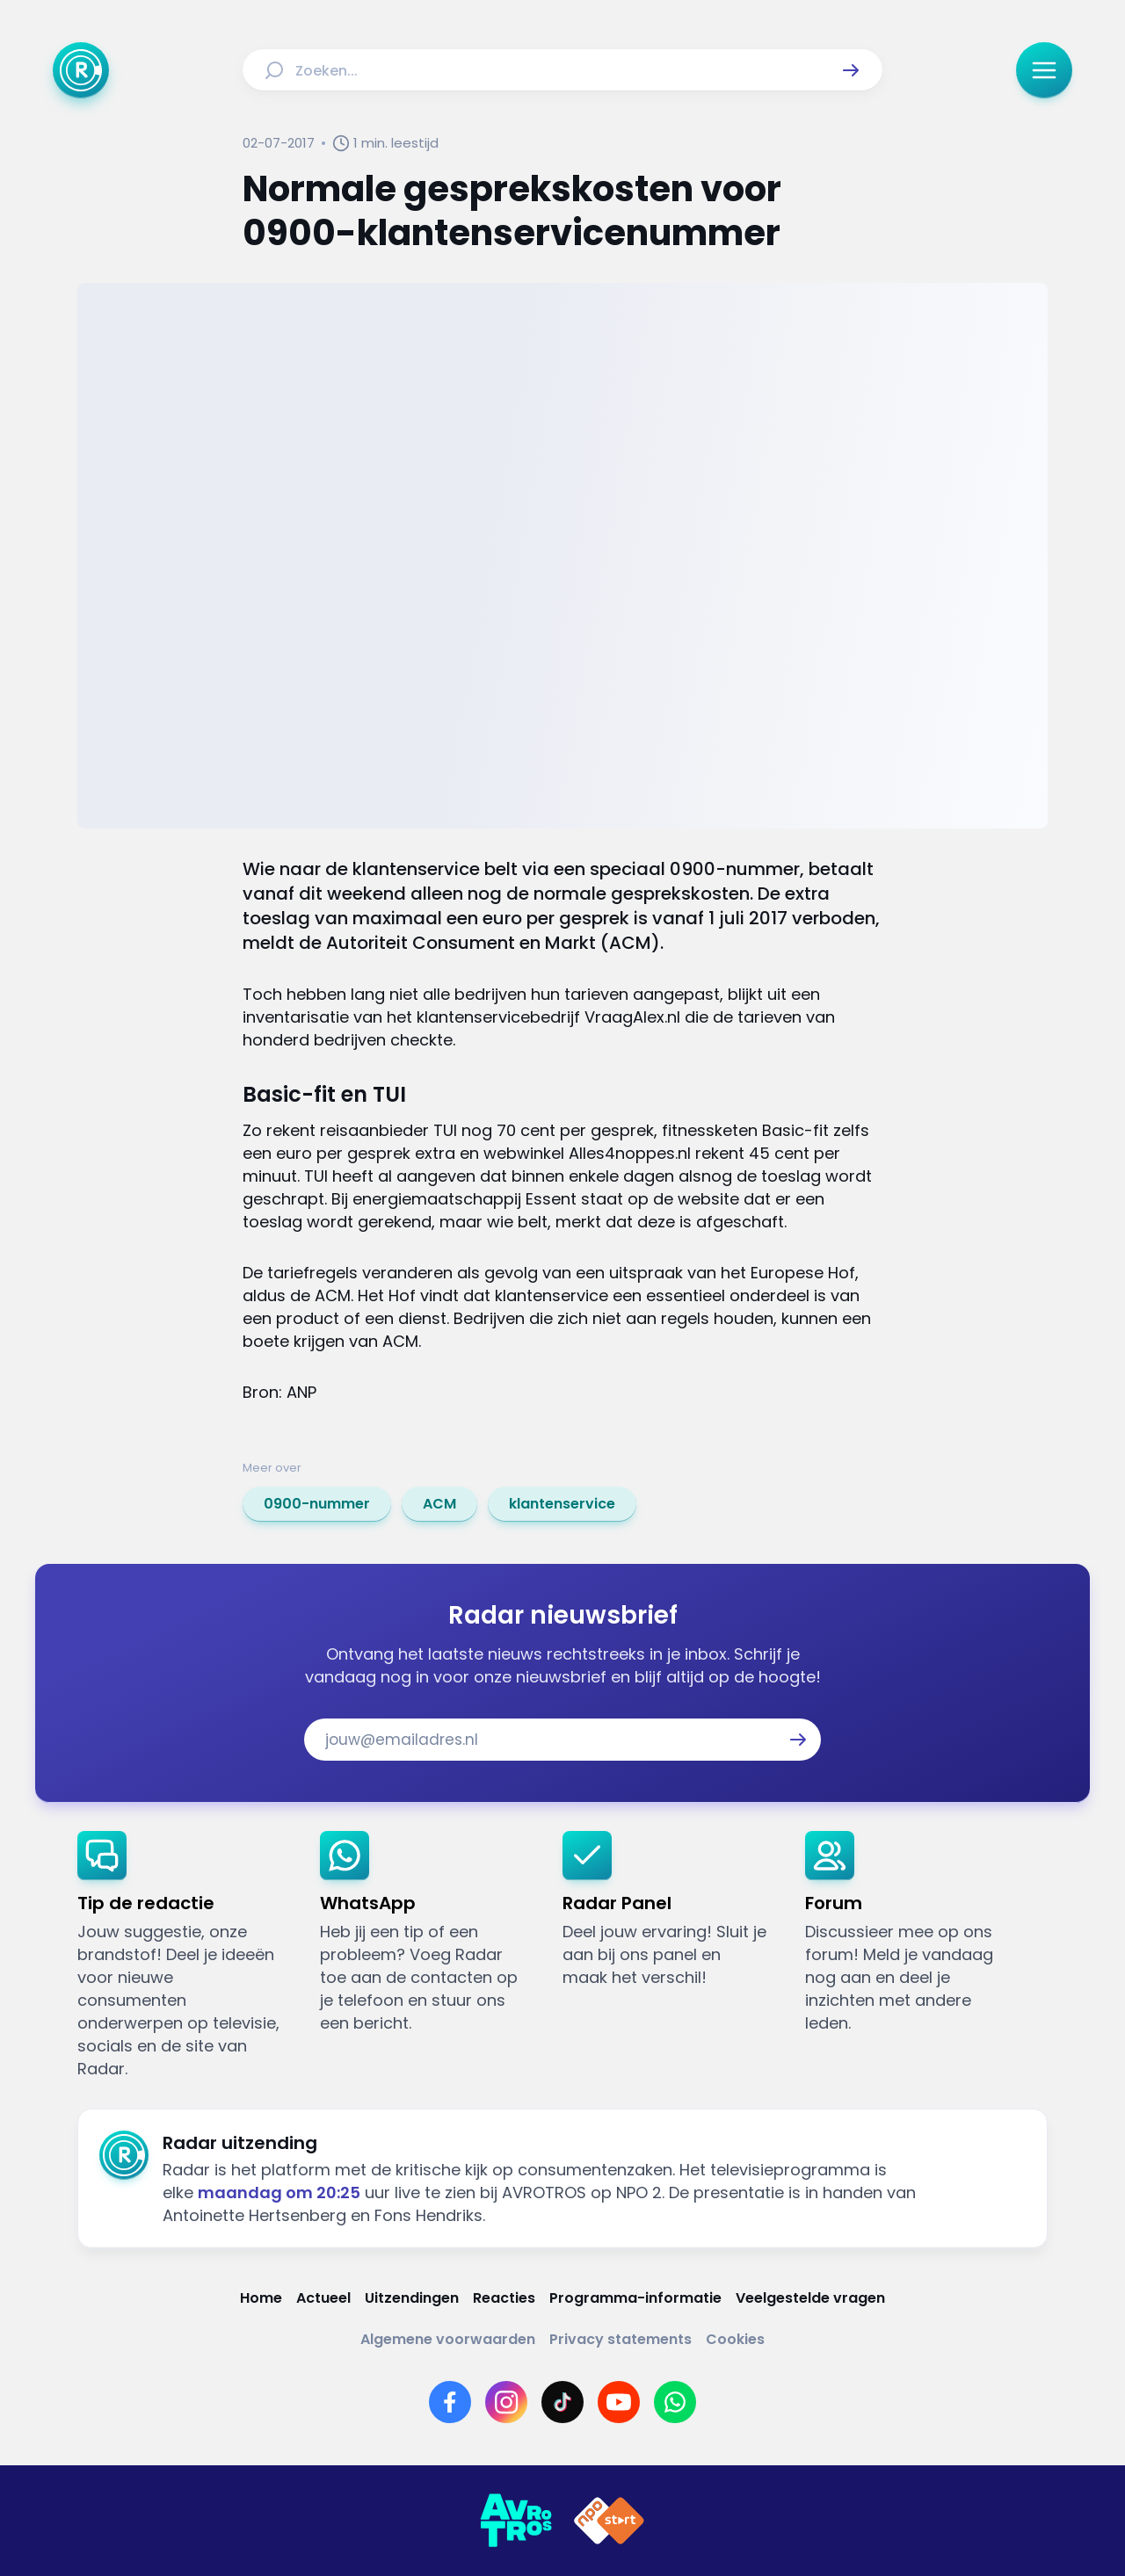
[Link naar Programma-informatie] (635, 2298)
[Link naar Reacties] (504, 2298)
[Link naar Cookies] (735, 2339)
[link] (317, 1504)
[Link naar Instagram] (506, 2402)
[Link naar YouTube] (619, 2402)
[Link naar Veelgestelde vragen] (810, 2298)
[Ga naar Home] (81, 70)
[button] (850, 70)
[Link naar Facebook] (450, 2402)
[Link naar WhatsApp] (675, 2402)
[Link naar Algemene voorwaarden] (447, 2339)
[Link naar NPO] (609, 2520)
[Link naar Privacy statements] (620, 2339)
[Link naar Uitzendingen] (412, 2298)
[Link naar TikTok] (562, 2402)
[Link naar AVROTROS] (516, 2520)
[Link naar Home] (261, 2298)
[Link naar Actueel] (323, 2298)
